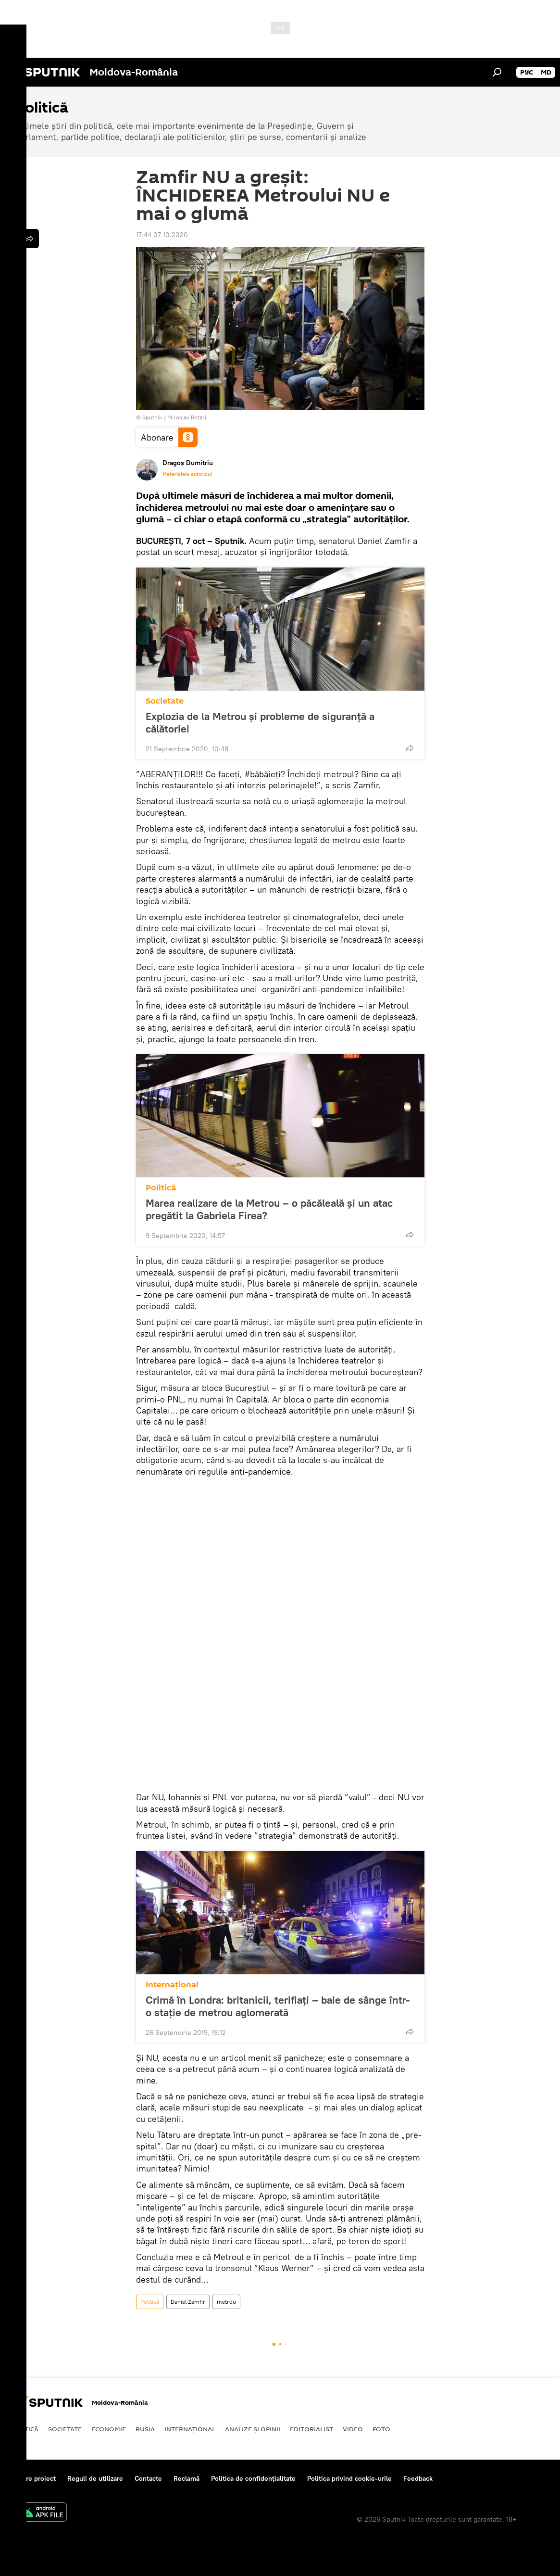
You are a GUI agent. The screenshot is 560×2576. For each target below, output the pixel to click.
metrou (226, 2301)
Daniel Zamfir (188, 2301)
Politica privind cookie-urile (349, 2478)
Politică (161, 1188)
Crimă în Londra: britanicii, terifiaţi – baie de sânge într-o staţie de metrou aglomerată (278, 2006)
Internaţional (172, 1985)
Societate (165, 701)
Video (353, 2428)
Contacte (148, 2478)
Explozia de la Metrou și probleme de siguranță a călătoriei (260, 722)
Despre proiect (33, 2478)
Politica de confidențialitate (253, 2478)
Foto (381, 2428)
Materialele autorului (187, 474)
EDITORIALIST (311, 2428)
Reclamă (186, 2478)
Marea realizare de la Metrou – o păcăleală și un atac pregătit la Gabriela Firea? (269, 1209)
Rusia (145, 2428)
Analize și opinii (252, 2428)
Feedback (418, 2478)
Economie (108, 2428)
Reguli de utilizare (95, 2478)
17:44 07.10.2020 (162, 234)
